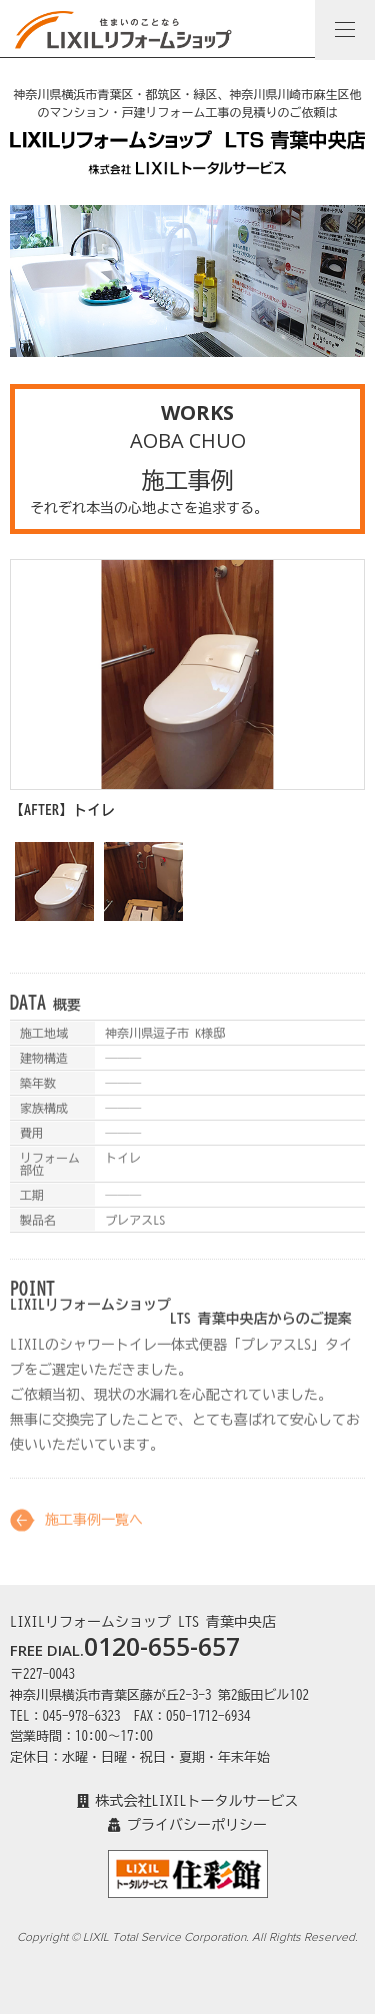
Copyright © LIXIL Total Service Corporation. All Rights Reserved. (187, 1937)
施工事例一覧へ (94, 1528)
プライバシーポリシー (187, 1825)
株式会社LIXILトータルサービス (188, 1801)
